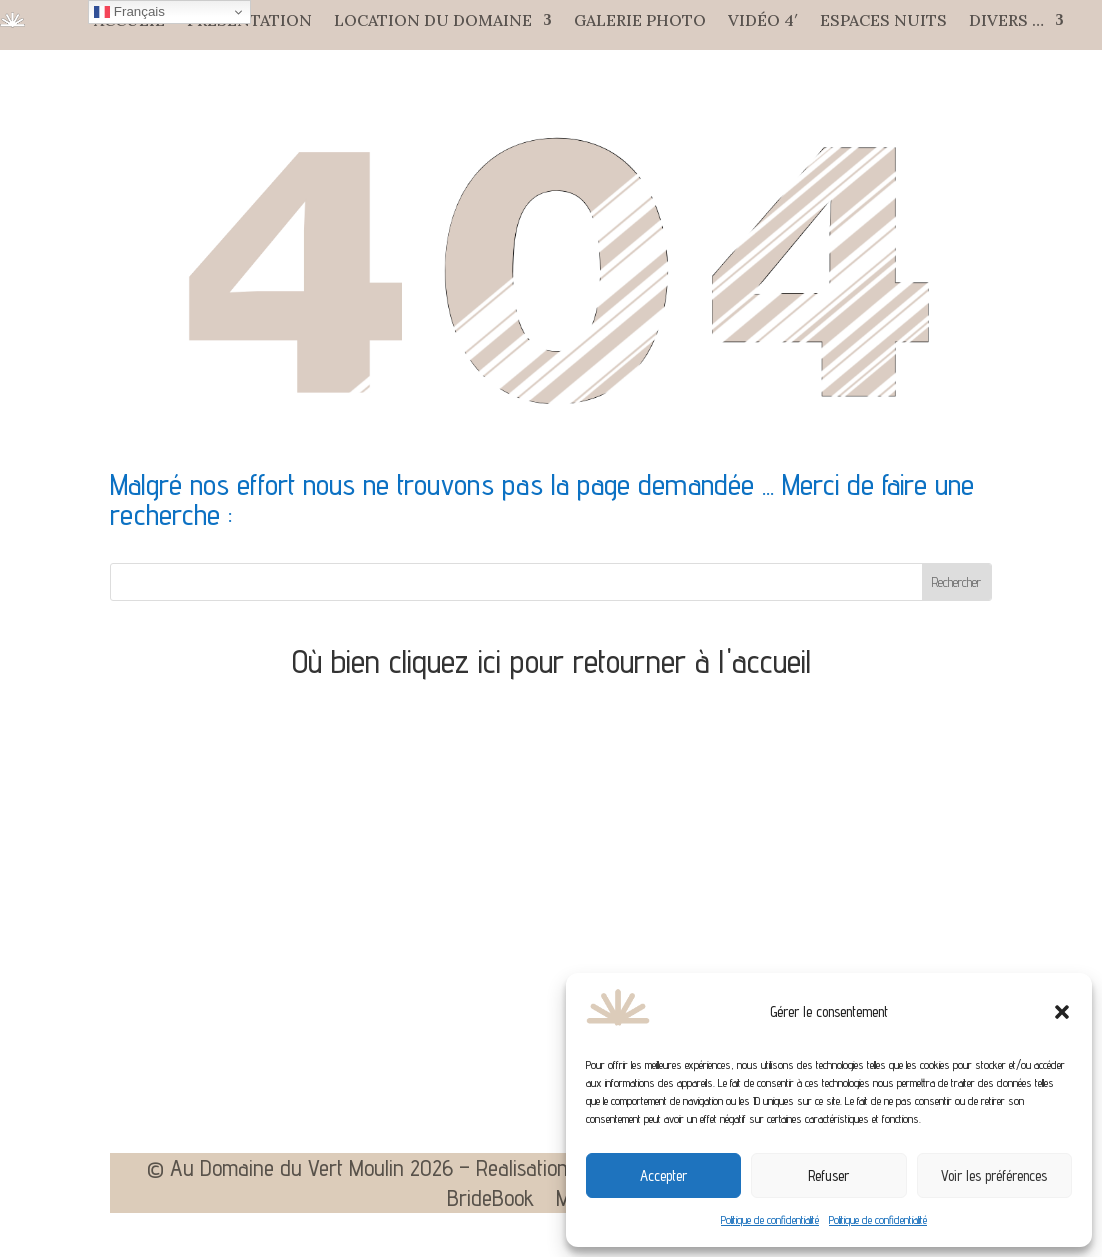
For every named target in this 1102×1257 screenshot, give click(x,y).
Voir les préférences (994, 1175)
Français (129, 12)
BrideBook (490, 1201)
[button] (1062, 1012)
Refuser (828, 1175)
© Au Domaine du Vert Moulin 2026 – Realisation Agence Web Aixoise (447, 1171)
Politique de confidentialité (770, 1219)
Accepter (663, 1175)
